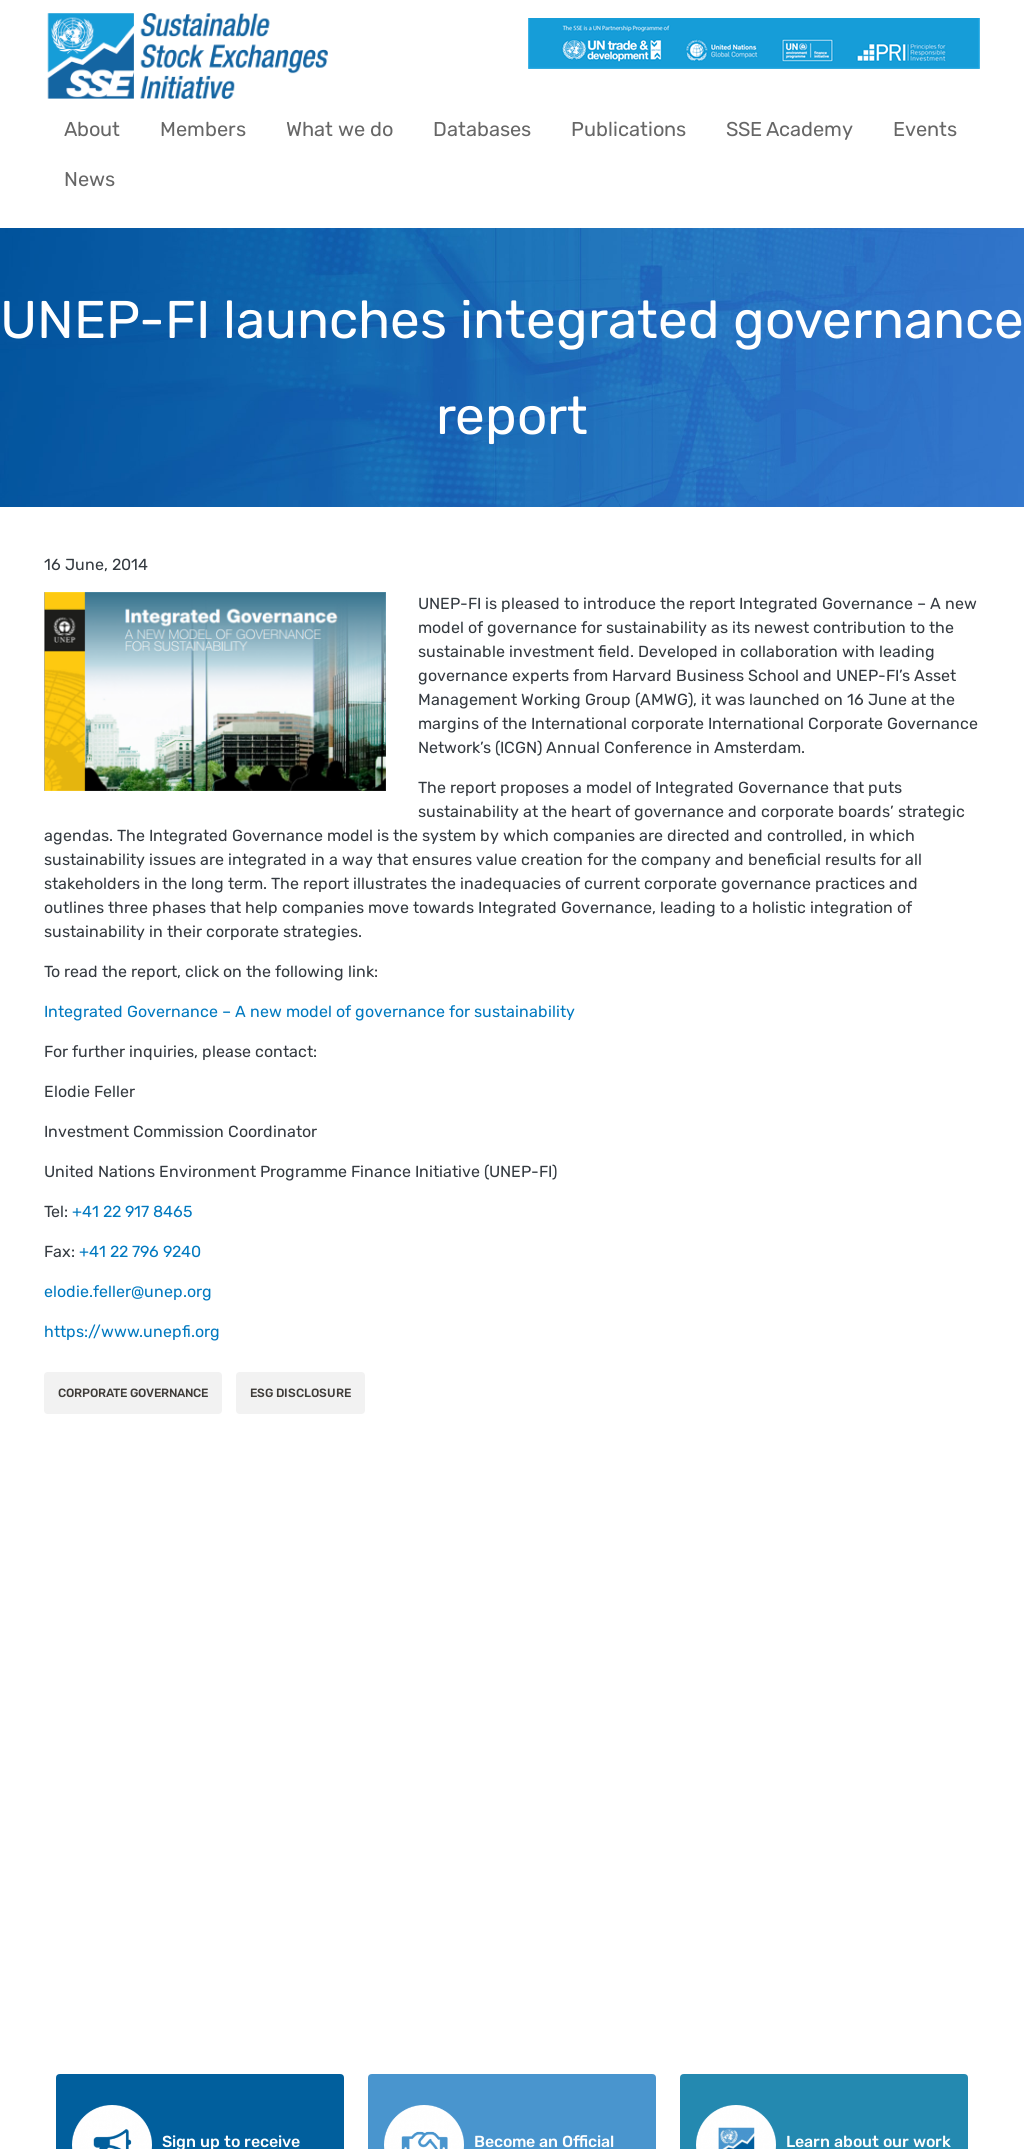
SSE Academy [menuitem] (789, 129)
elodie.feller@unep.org (128, 1291)
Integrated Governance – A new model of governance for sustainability (309, 1011)
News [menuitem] (89, 179)
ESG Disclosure (300, 1393)
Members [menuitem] (203, 129)
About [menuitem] (92, 129)
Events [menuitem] (925, 129)
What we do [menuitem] (339, 129)
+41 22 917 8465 (132, 1211)
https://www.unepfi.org (132, 1331)
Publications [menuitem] (628, 129)
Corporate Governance (133, 1393)
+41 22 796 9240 (140, 1251)
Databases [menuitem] (482, 129)
